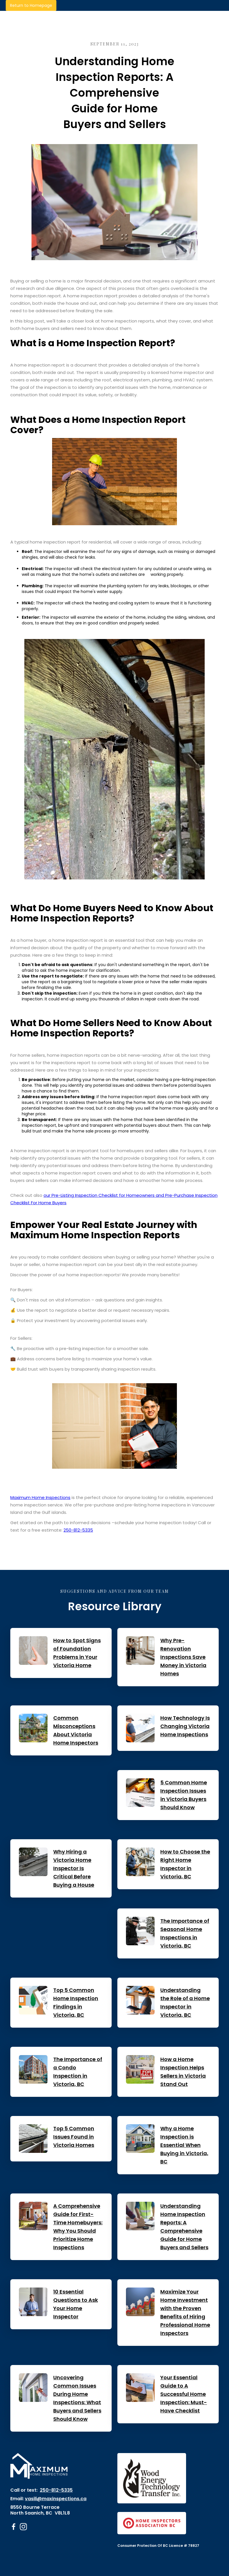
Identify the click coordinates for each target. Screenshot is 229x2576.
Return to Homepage (31, 5)
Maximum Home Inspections (40, 1497)
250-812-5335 (78, 1530)
